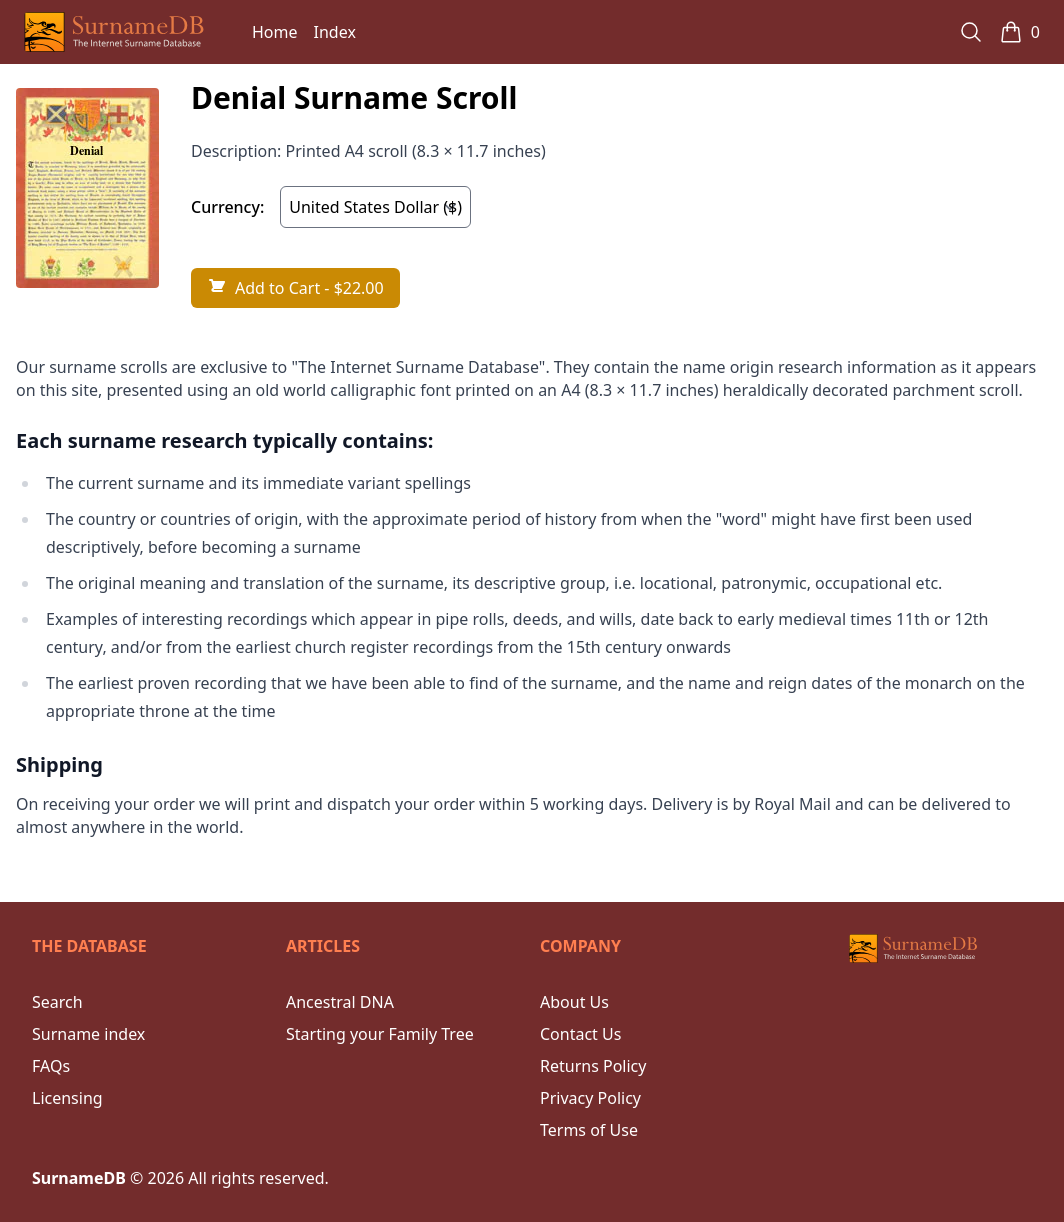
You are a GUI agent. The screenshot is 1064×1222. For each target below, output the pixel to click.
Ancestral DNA (340, 1002)
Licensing (67, 1098)
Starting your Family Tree (380, 1034)
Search (57, 1002)
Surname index (88, 1034)
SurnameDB (79, 1178)
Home (275, 32)
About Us (574, 1002)
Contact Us (580, 1034)
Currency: (227, 207)
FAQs (51, 1066)
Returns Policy (593, 1066)
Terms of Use (589, 1130)
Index (335, 32)
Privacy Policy (590, 1098)
